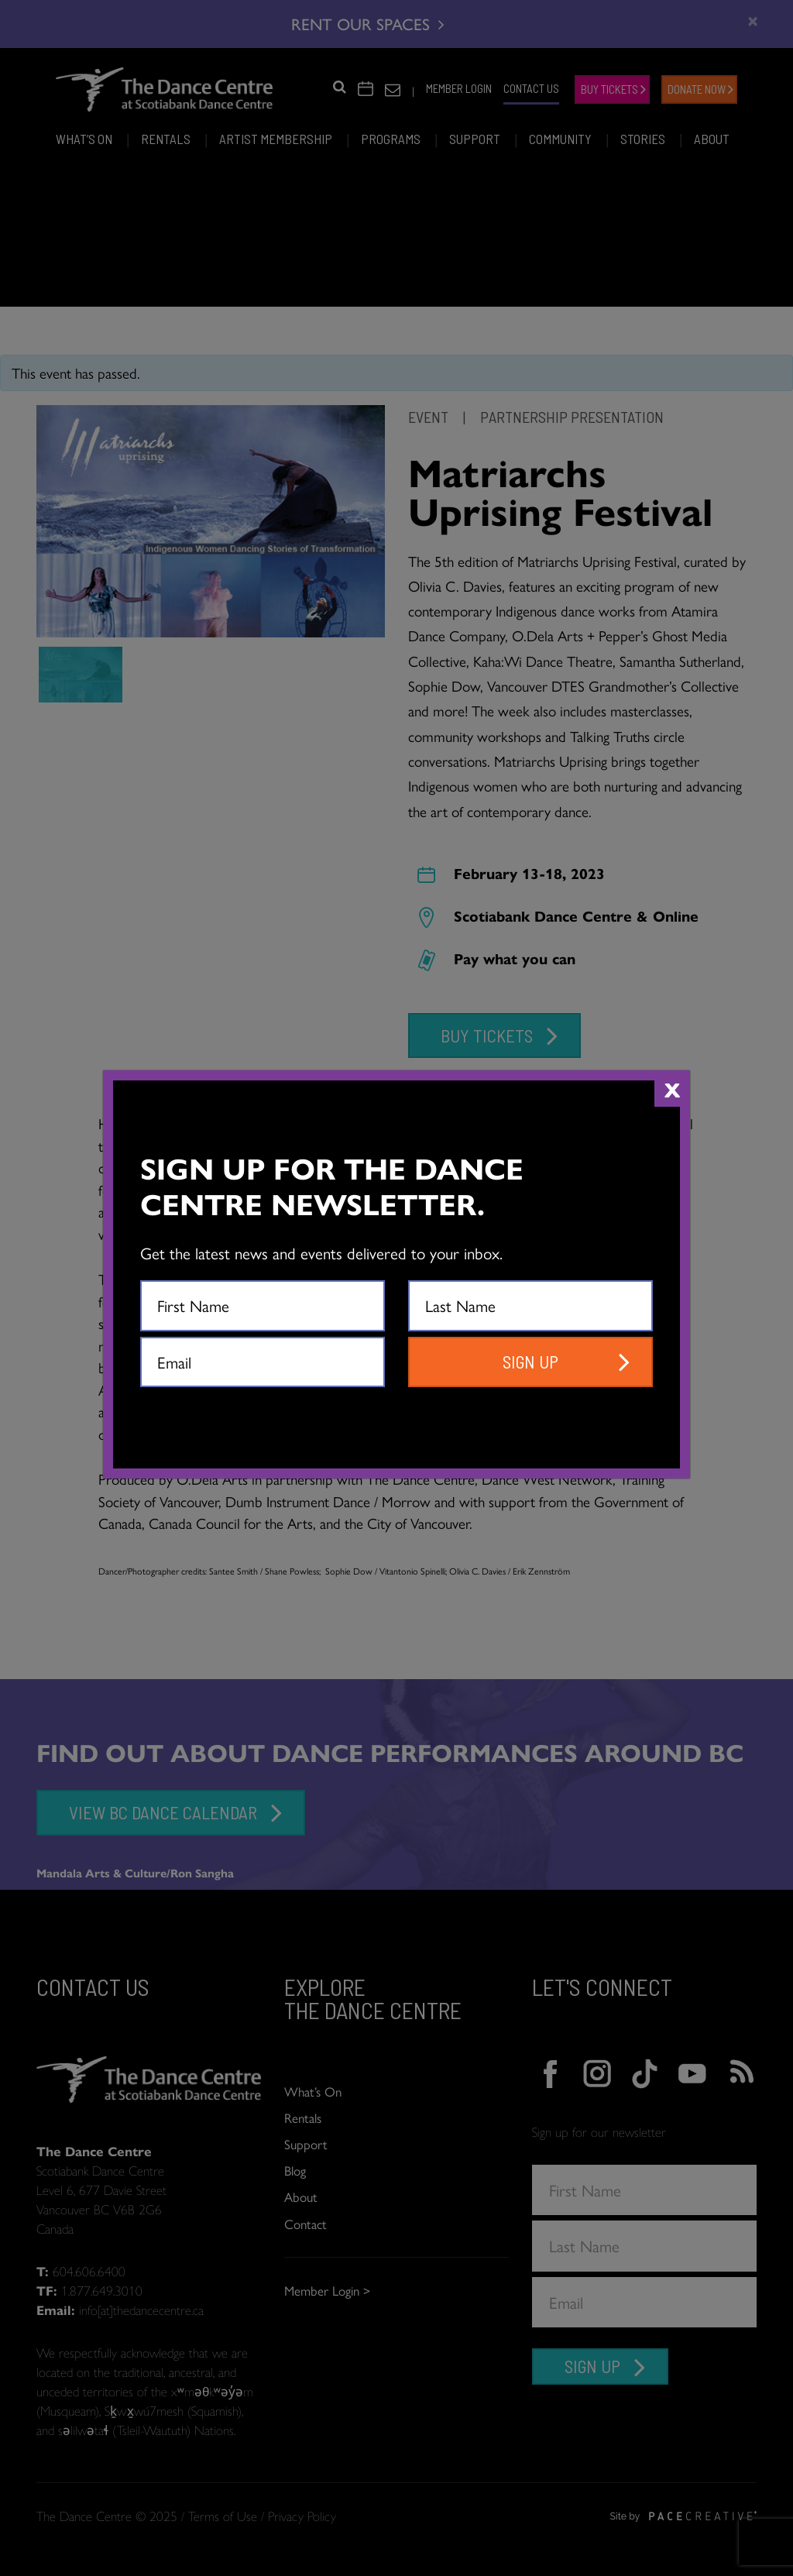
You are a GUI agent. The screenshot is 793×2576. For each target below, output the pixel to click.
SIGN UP (530, 1361)
